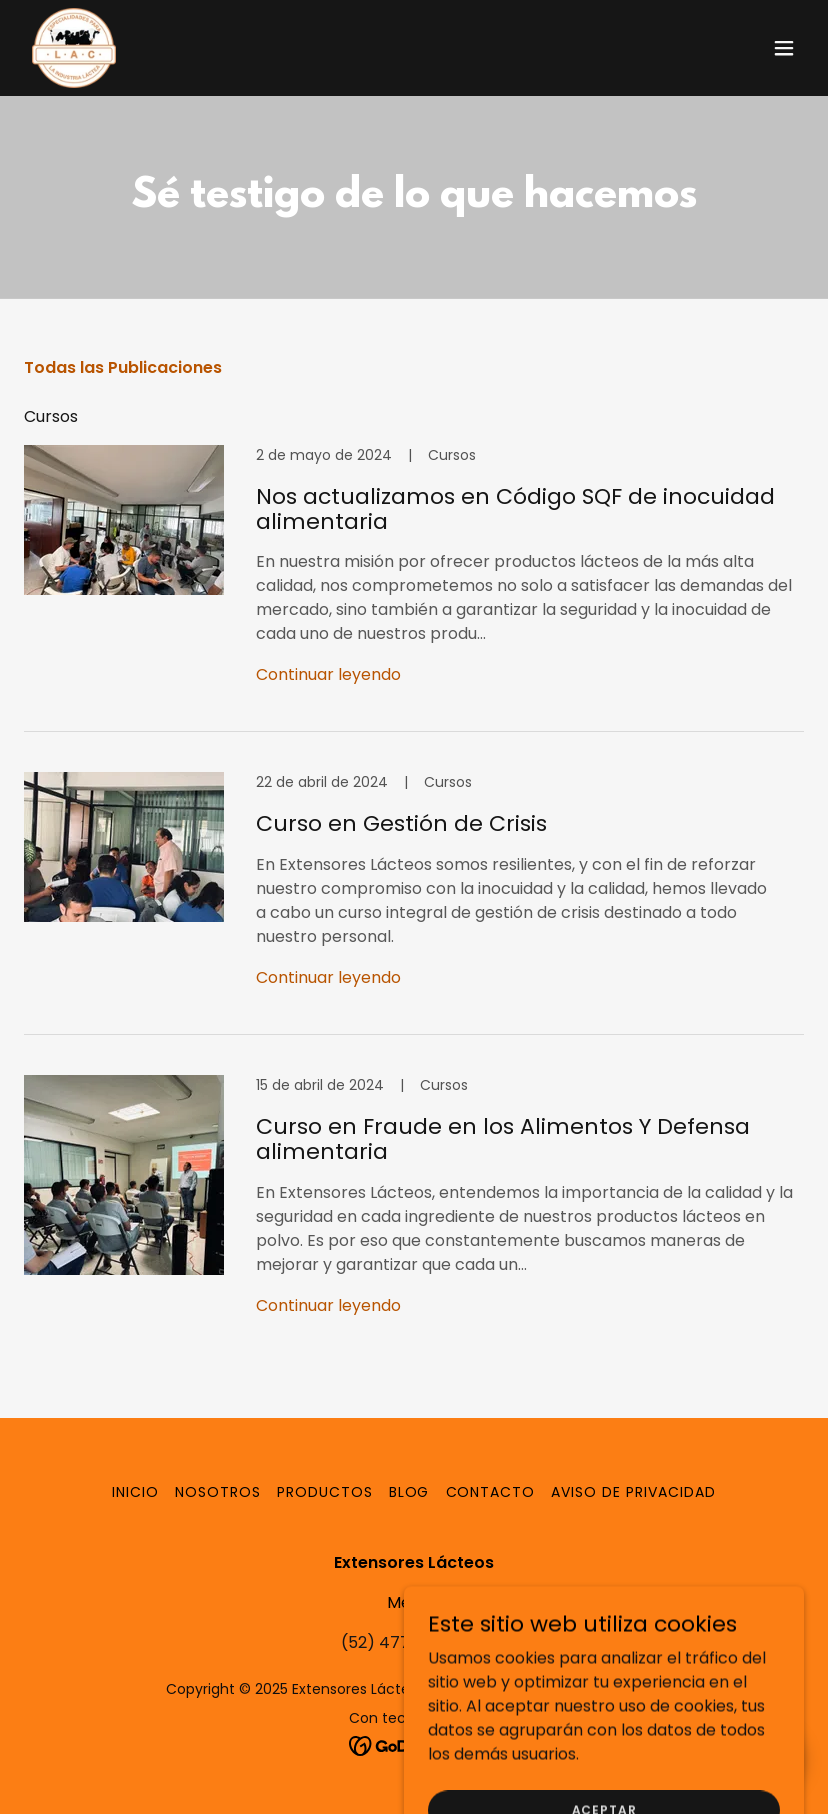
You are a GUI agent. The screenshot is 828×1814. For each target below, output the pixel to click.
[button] (784, 48)
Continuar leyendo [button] (328, 674)
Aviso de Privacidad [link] (633, 1492)
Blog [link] (409, 1492)
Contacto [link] (491, 1492)
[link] (74, 48)
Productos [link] (325, 1492)
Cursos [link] (51, 416)
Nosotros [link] (218, 1492)
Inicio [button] (135, 1492)
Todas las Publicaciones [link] (123, 367)
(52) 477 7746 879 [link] (414, 1642)
